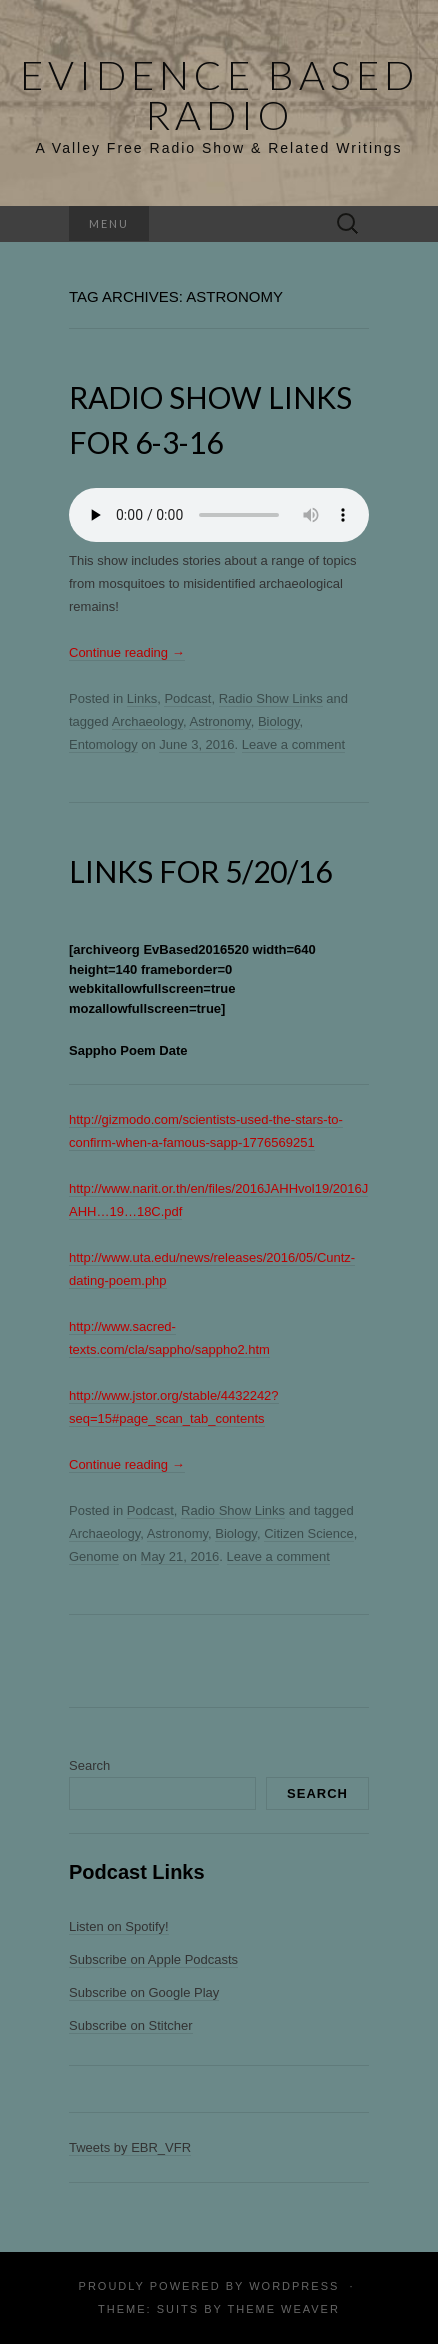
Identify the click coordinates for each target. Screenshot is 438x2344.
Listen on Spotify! (119, 1926)
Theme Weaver (283, 2309)
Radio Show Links (271, 698)
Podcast (187, 698)
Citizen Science (309, 1533)
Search (89, 1765)
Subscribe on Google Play (144, 1992)
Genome (94, 1556)
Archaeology (147, 721)
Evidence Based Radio (219, 95)
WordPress (294, 2286)
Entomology (103, 744)
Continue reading (127, 652)
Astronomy (219, 721)
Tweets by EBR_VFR (130, 2147)
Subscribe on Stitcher (131, 2025)
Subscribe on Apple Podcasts (153, 1959)
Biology (279, 721)
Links (142, 698)
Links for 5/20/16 (200, 871)
